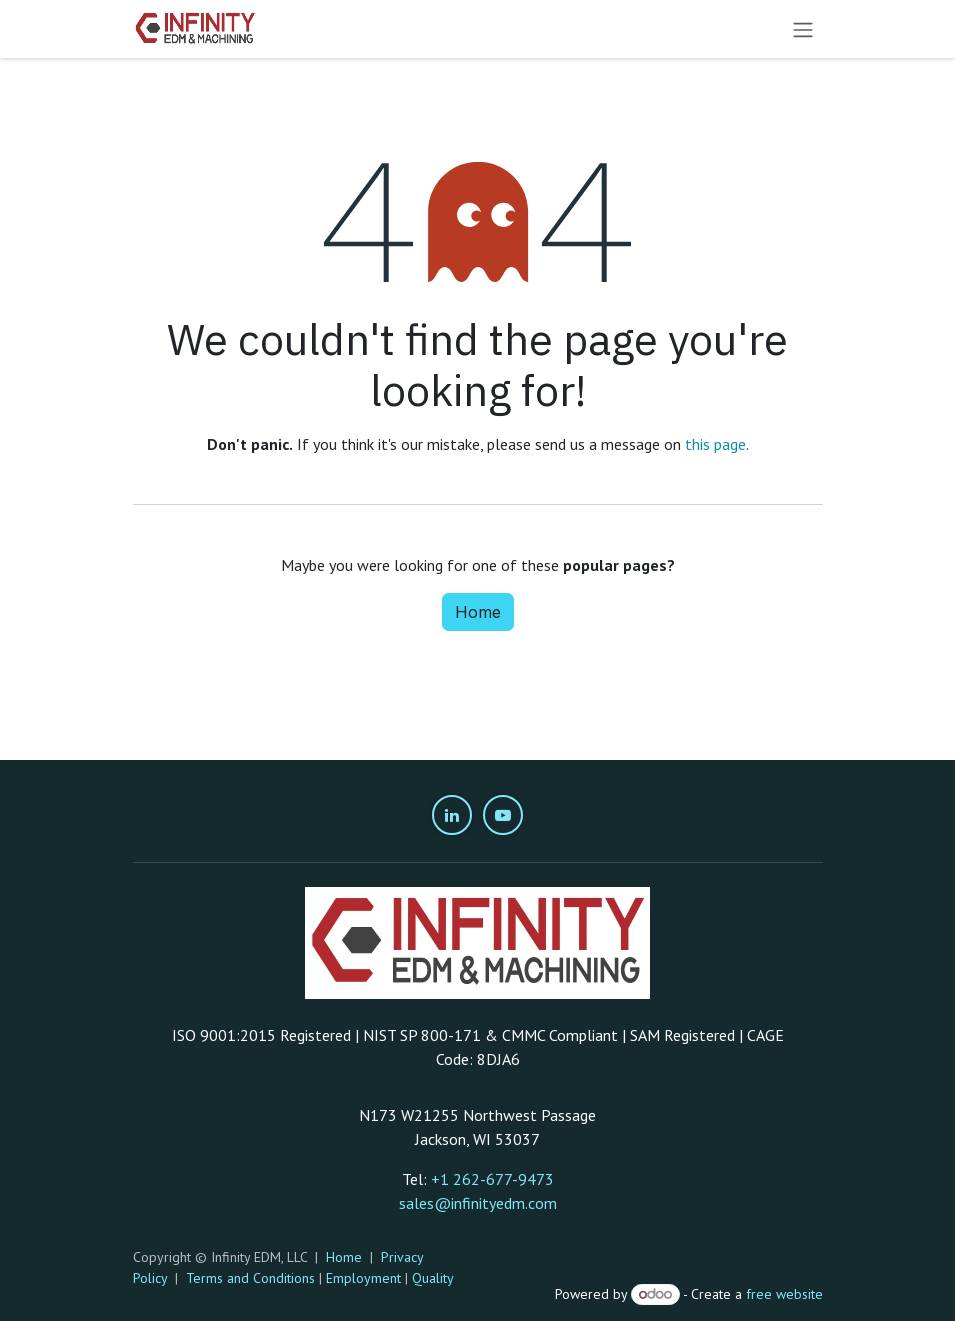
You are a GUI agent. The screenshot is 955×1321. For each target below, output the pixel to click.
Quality (433, 1278)
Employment (363, 1278)
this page (715, 444)
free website (784, 1294)
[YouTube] (503, 815)
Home (478, 612)
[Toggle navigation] (803, 29)
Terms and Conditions (250, 1278)
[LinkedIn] (452, 815)
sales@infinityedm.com (478, 1203)
